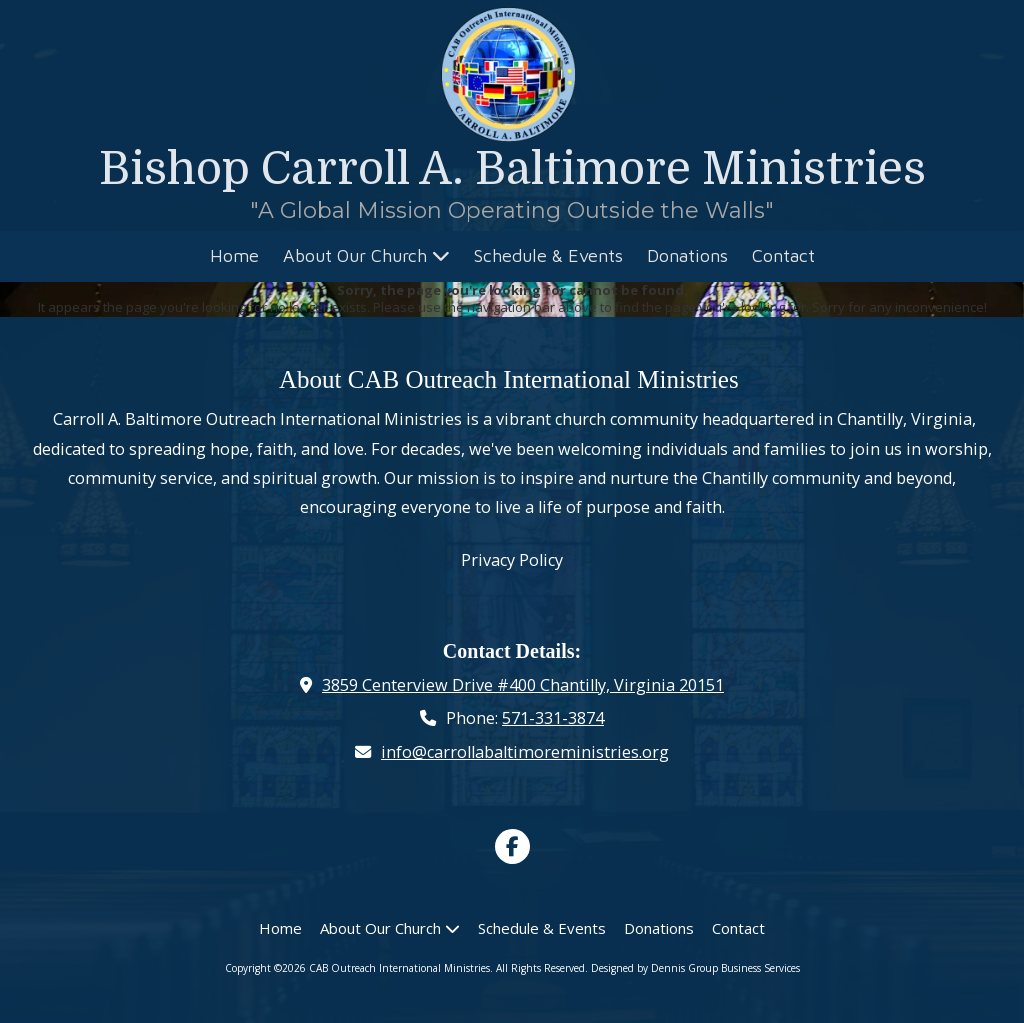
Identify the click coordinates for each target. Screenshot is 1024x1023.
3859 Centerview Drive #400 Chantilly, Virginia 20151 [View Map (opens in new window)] (523, 685)
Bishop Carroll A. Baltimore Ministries (512, 169)
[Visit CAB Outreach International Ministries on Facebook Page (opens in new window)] (512, 846)
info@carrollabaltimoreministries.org (525, 752)
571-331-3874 (553, 718)
